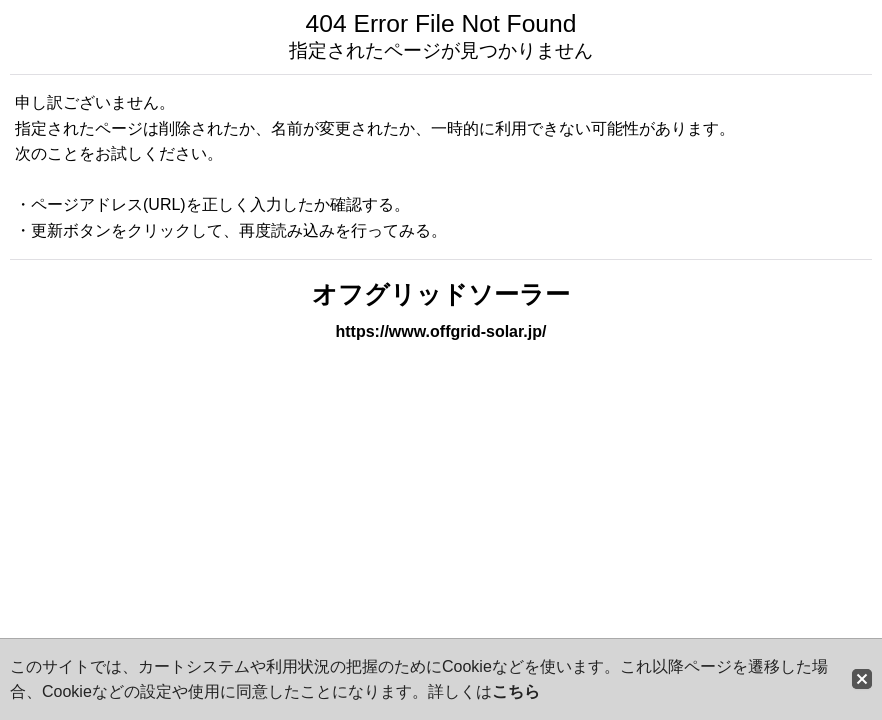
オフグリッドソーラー (441, 294)
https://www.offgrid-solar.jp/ (441, 331)
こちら (516, 691)
